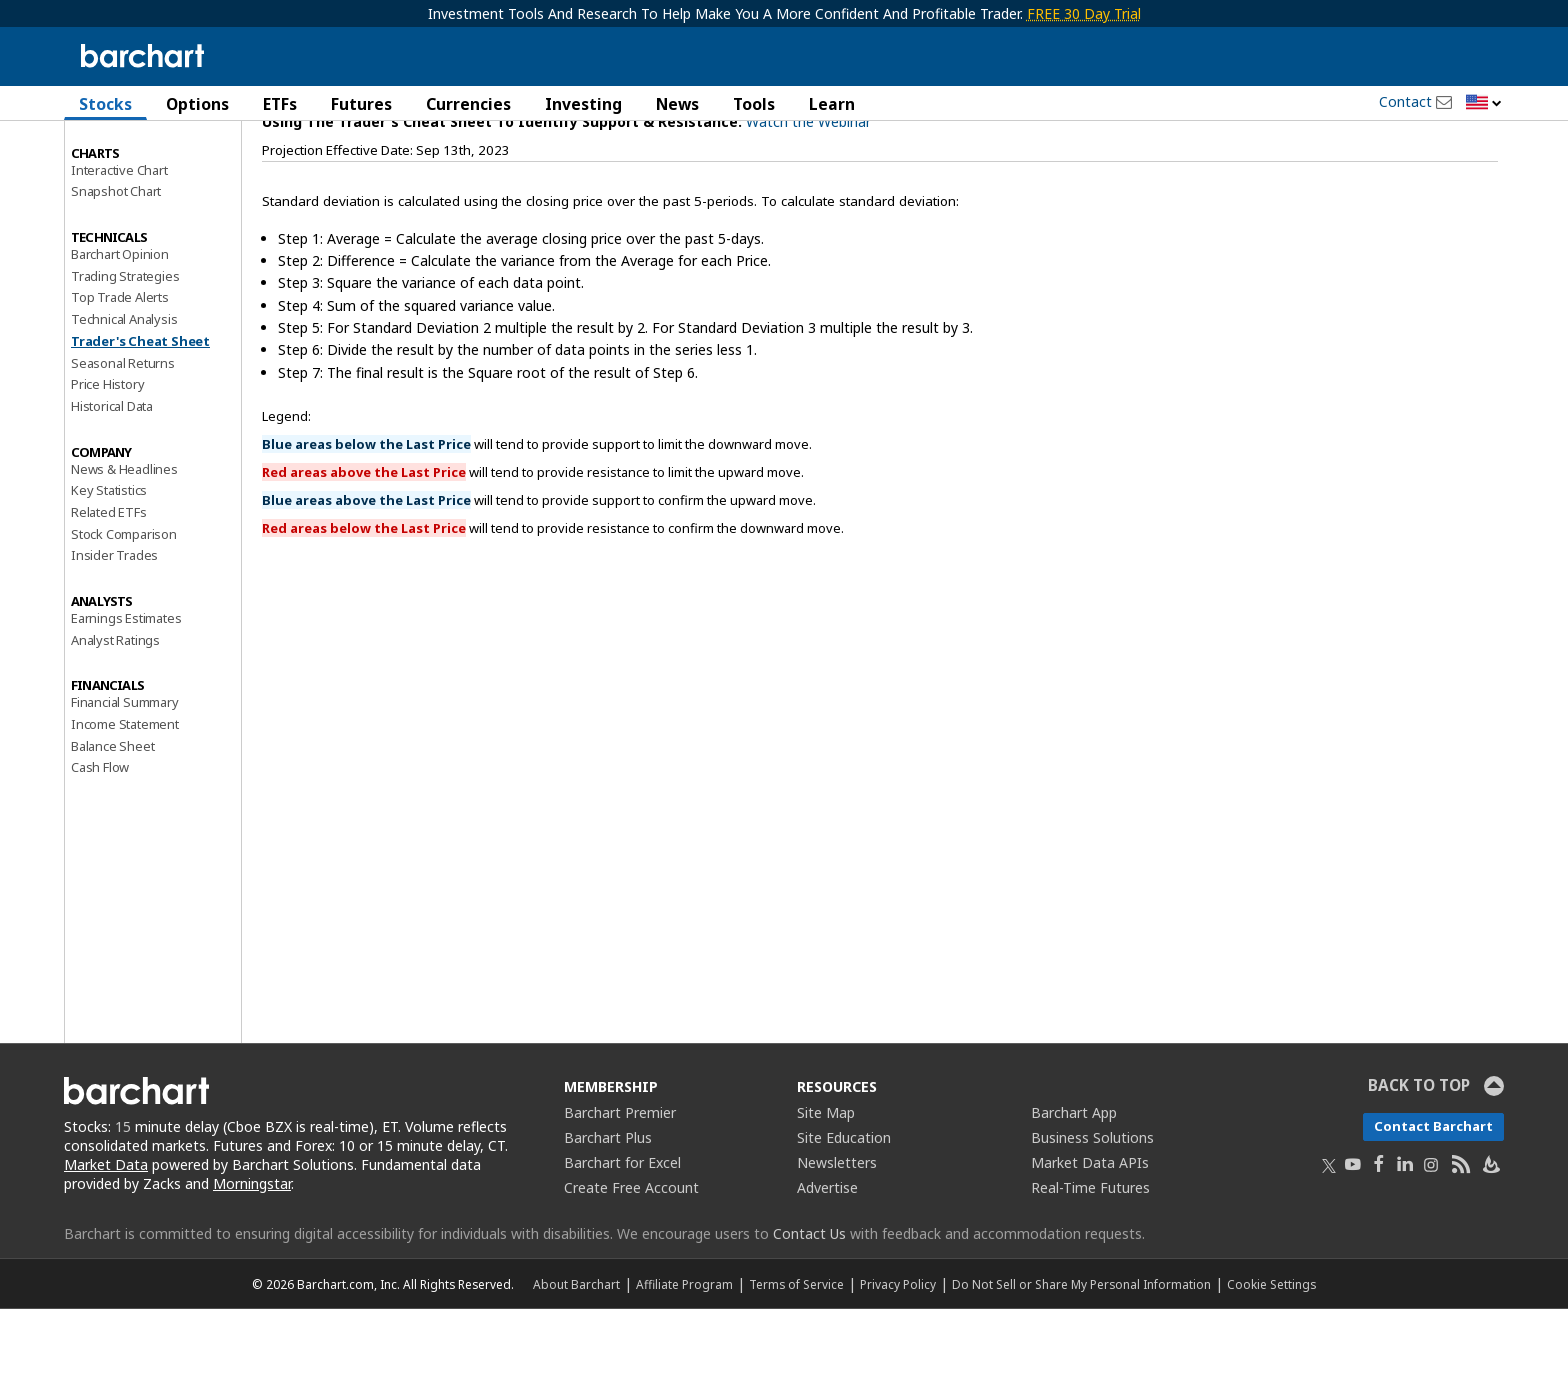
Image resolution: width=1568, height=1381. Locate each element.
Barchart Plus (608, 1209)
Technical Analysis (124, 391)
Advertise (827, 1259)
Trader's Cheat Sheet (140, 413)
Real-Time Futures (1090, 1259)
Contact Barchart (1433, 1198)
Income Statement (125, 796)
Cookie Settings (1271, 1356)
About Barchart (576, 1356)
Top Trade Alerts (120, 369)
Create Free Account (631, 1259)
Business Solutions (1092, 1209)
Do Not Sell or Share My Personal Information (1081, 1356)
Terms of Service (796, 1356)
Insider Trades (114, 627)
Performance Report (130, 179)
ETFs (280, 104)
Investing (583, 104)
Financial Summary (125, 774)
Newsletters (837, 1234)
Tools (754, 104)
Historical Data (112, 478)
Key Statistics (109, 562)
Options (197, 104)
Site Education (844, 1209)
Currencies (468, 104)
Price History (107, 456)
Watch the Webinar (808, 193)
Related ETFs (109, 584)
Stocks (105, 104)
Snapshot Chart (116, 263)
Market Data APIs (1090, 1234)
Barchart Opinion (120, 326)
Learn (832, 104)
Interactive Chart (119, 241)
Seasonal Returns (123, 434)
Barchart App (1074, 1184)
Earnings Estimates (126, 690)
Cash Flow (100, 839)
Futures (361, 104)
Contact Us (809, 1305)
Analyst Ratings (115, 711)
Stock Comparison (124, 605)
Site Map (826, 1184)
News (677, 104)
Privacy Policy (898, 1356)
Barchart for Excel (622, 1234)
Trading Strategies (125, 347)
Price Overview (115, 157)
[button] (1484, 103)
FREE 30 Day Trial (1084, 13)
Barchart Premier (620, 1184)
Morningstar (252, 1255)
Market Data (106, 1236)
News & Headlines (124, 540)
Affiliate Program (684, 1356)
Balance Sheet (112, 817)
